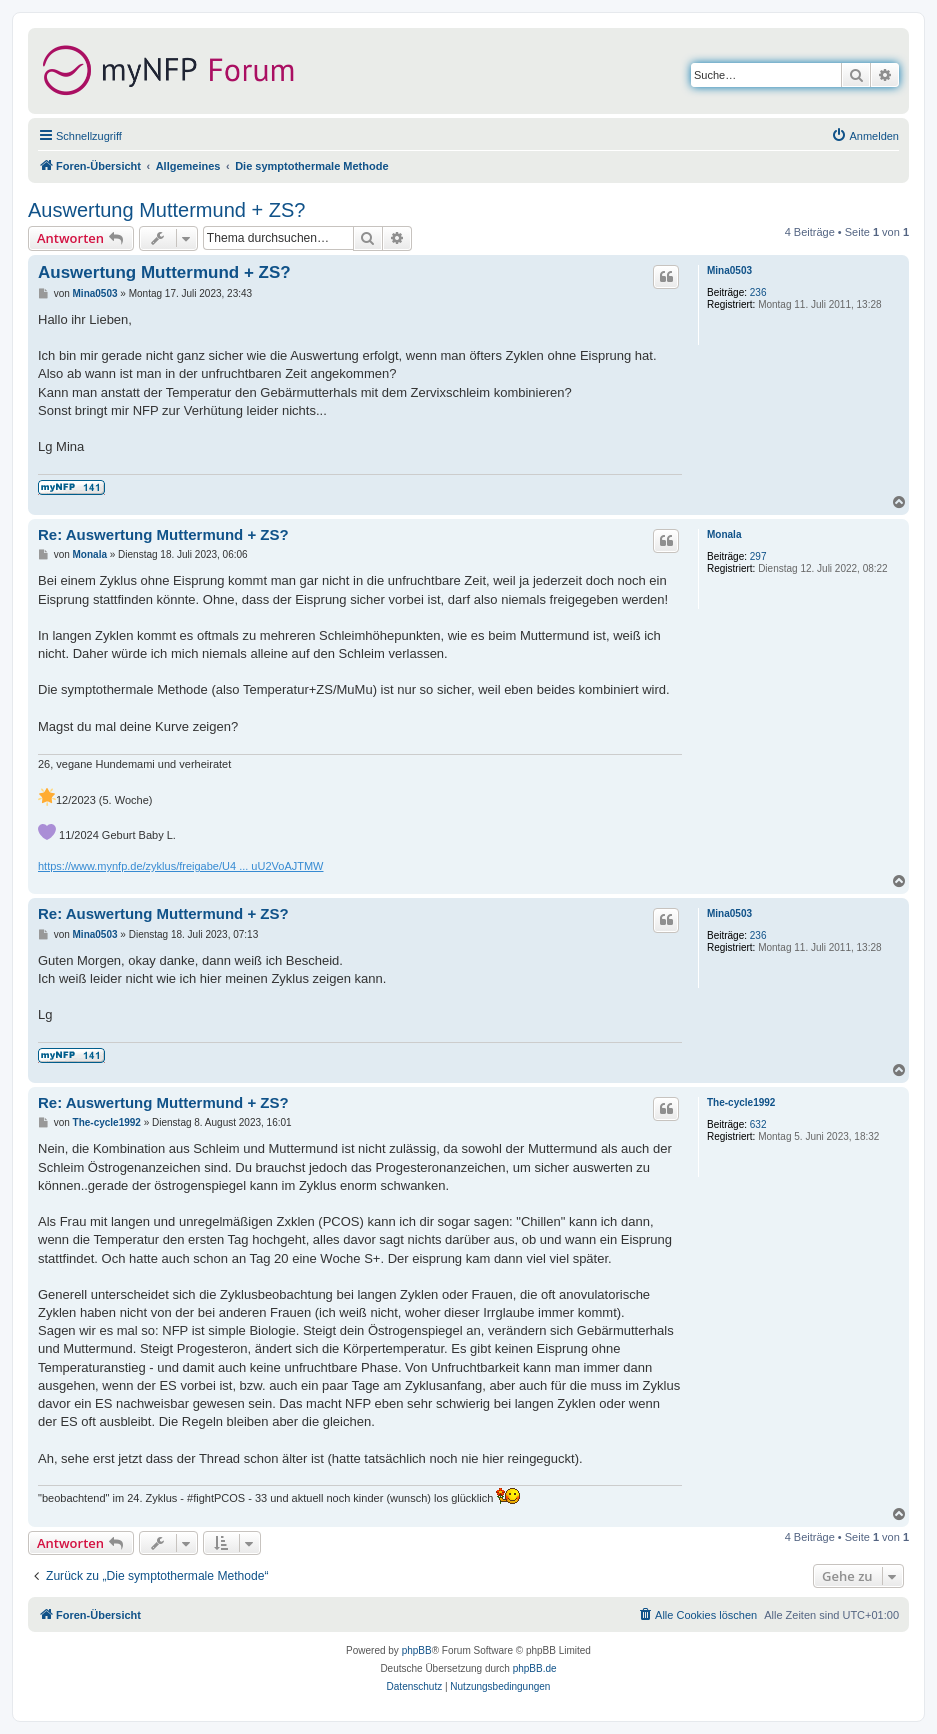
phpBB (417, 1650)
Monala (724, 534)
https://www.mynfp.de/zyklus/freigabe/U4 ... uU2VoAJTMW (181, 866)
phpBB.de (535, 1668)
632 (758, 1124)
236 (758, 292)
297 (758, 556)
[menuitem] (865, 136)
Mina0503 (729, 270)
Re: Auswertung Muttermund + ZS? (163, 534)
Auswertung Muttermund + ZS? (166, 210)
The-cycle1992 (741, 1102)
